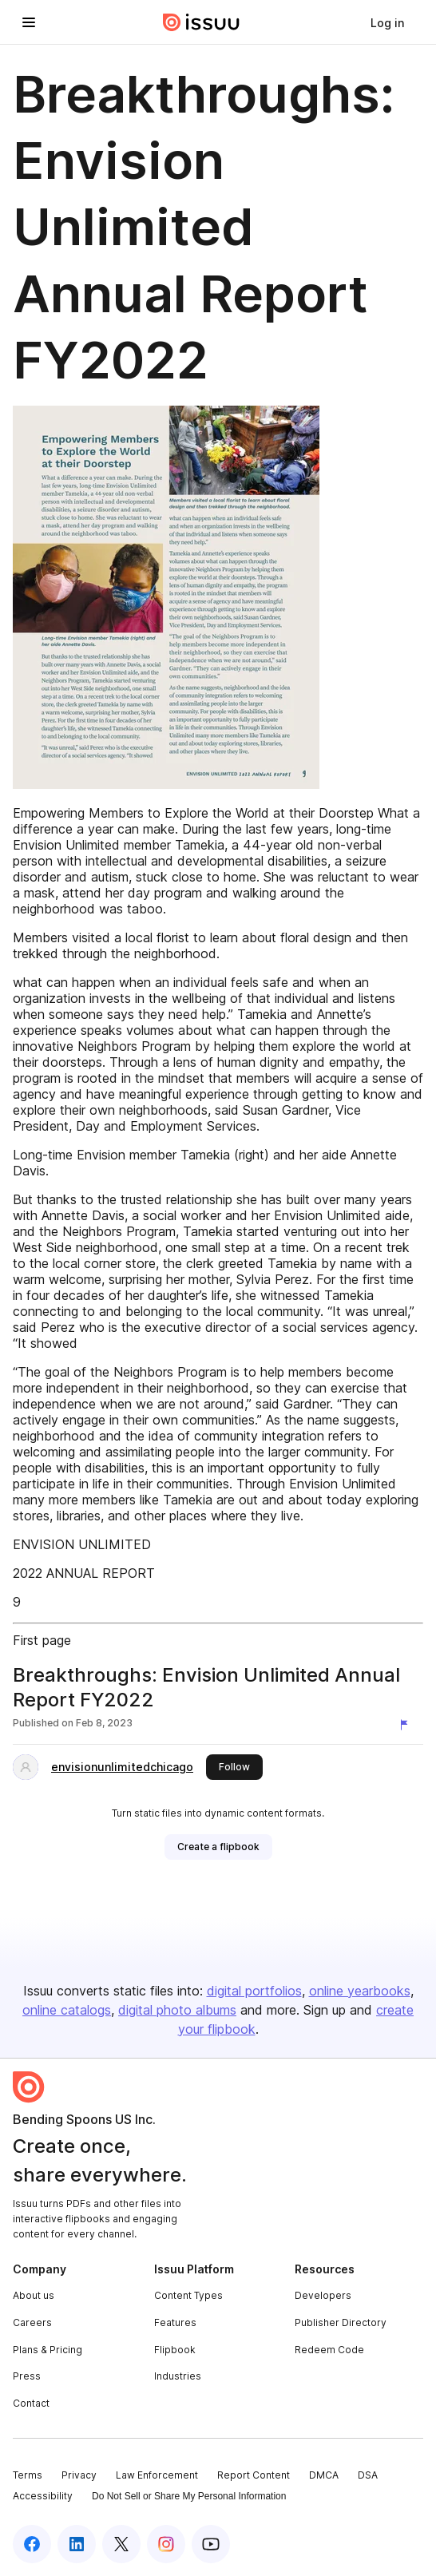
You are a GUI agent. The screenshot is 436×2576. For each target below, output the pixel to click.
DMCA (324, 2475)
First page (42, 1640)
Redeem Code (329, 2350)
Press (27, 2376)
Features (175, 2322)
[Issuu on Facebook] (32, 2544)
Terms (27, 2475)
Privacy (79, 2475)
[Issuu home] (201, 22)
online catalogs (66, 2010)
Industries (177, 2376)
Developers (323, 2295)
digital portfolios (254, 1991)
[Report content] (407, 1724)
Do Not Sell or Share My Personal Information (189, 2496)
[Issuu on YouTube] (211, 2544)
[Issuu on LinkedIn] (76, 2544)
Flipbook (175, 2350)
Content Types (188, 2295)
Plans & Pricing (47, 2350)
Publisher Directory (340, 2322)
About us (33, 2295)
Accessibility (43, 2496)
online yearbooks (359, 1991)
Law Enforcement (157, 2475)
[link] (387, 22)
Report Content (253, 2475)
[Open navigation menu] (29, 22)
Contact (31, 2403)
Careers (32, 2322)
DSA (368, 2475)
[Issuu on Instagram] (166, 2544)
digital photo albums (177, 2010)
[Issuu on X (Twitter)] (121, 2544)
